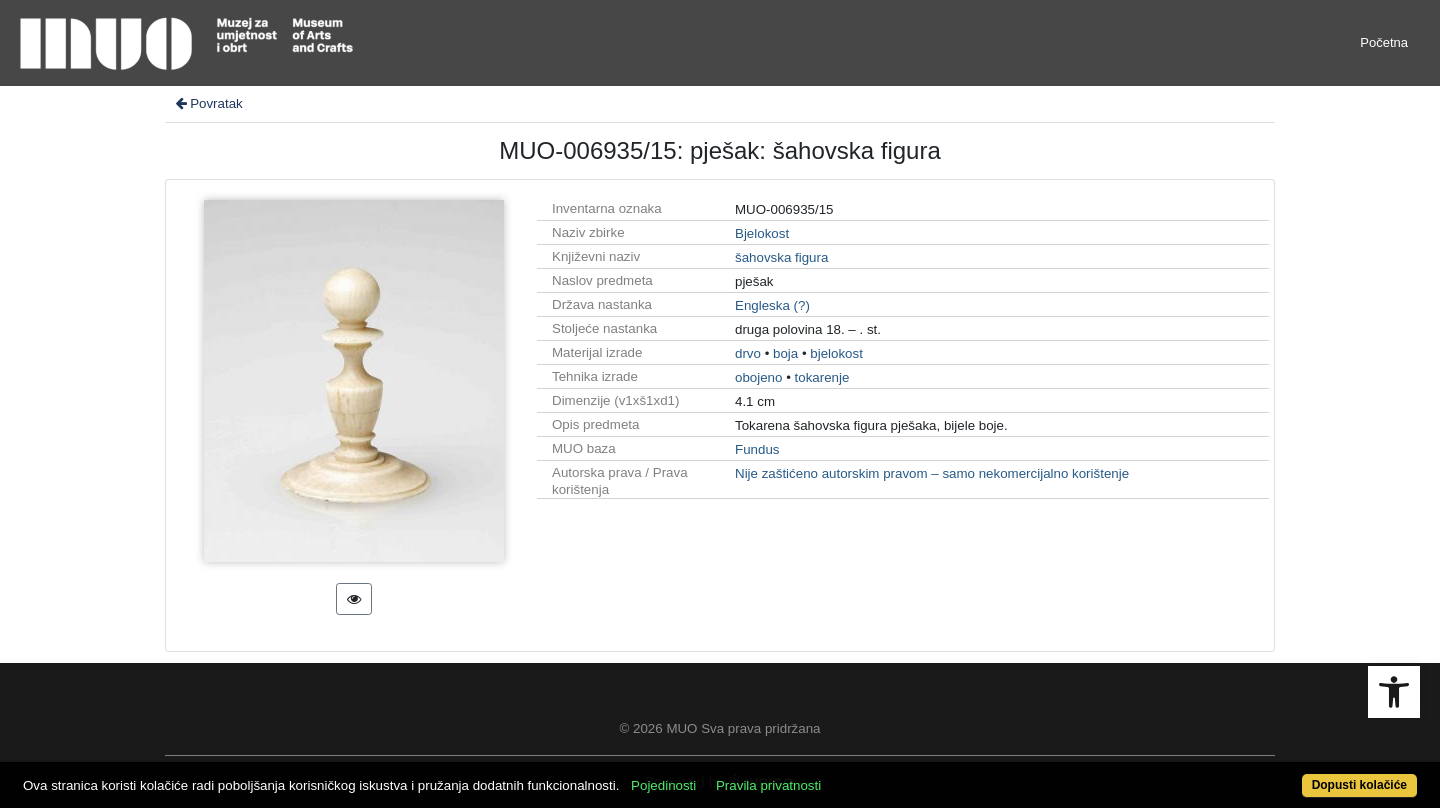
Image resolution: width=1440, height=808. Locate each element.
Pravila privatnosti (768, 785)
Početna (1384, 42)
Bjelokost (762, 233)
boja (785, 353)
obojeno (758, 377)
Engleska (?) (772, 305)
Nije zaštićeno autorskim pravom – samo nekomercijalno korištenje (932, 473)
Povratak (208, 103)
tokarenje (822, 377)
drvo (748, 353)
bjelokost (836, 353)
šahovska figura (781, 257)
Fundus (757, 449)
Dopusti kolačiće (1359, 785)
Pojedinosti (663, 785)
